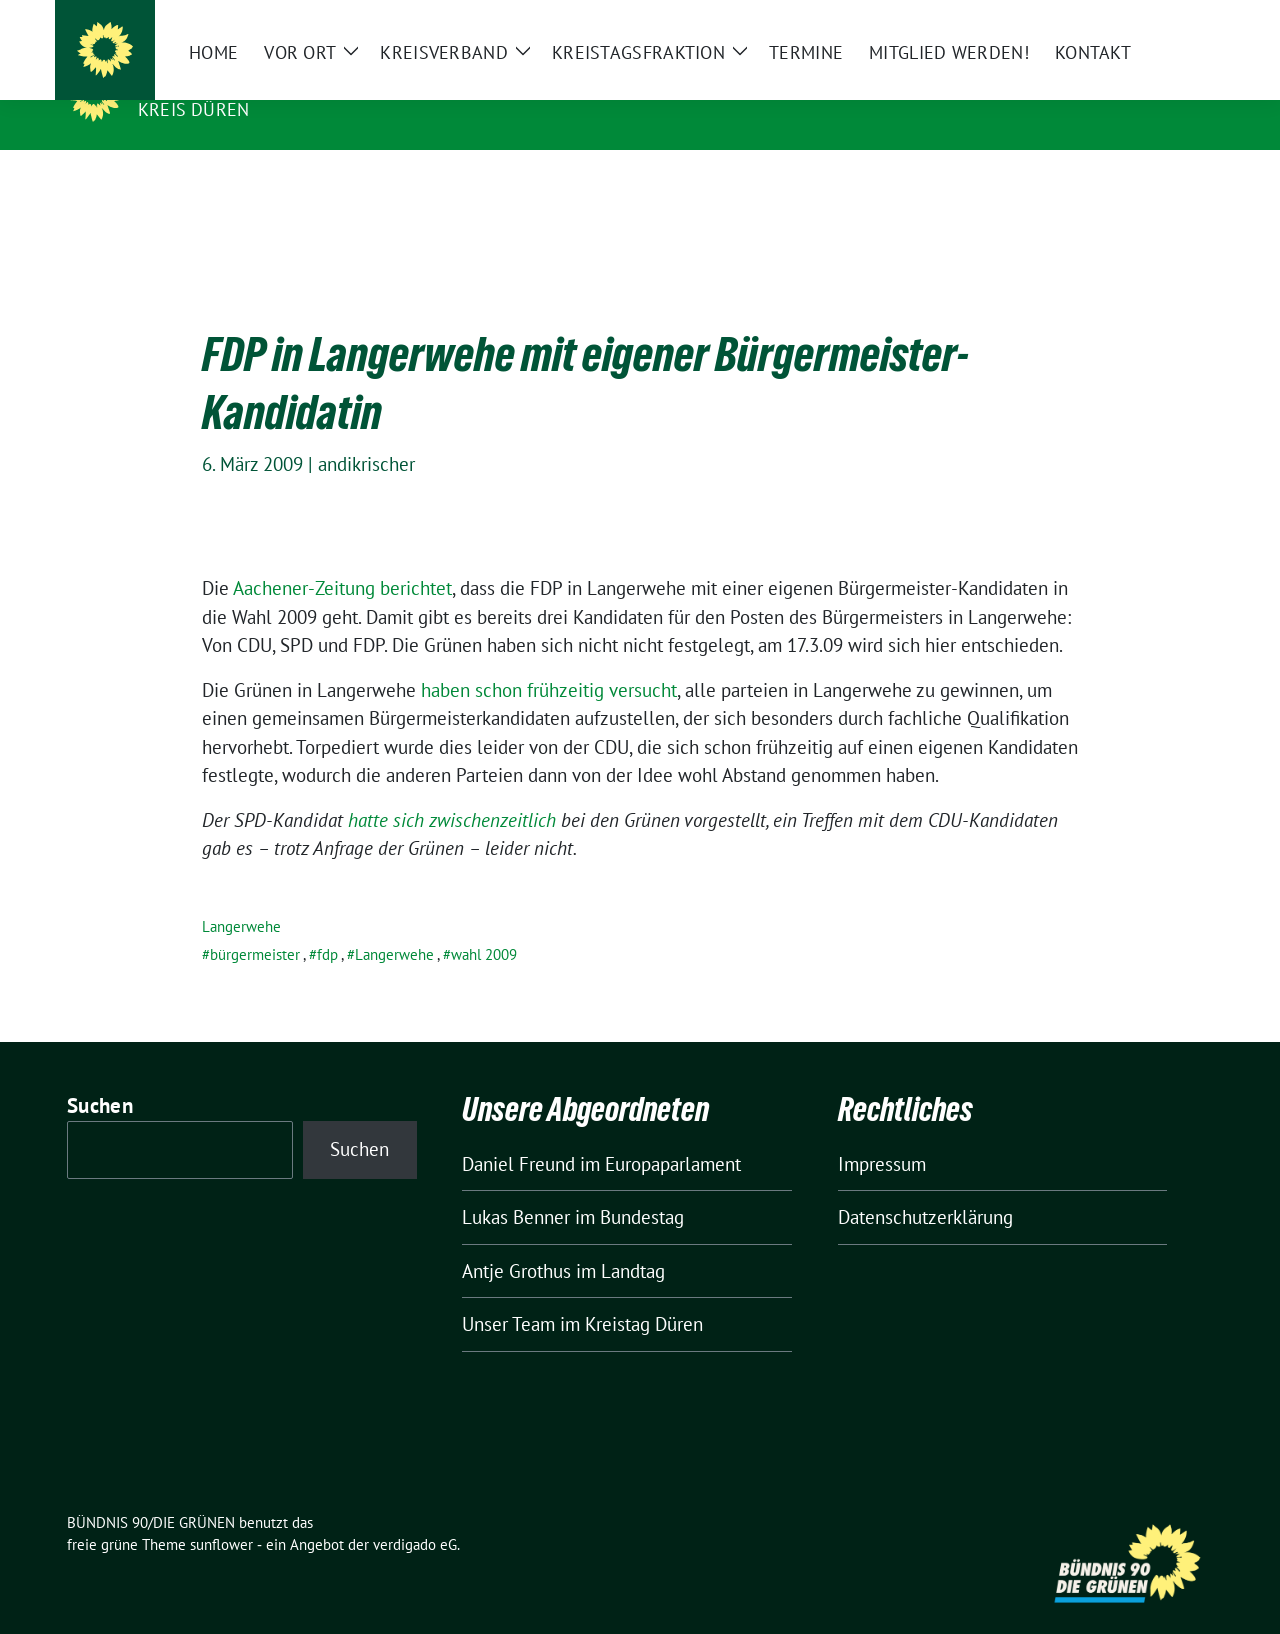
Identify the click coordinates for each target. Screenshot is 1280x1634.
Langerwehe (241, 895)
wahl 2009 (484, 923)
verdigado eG (415, 1513)
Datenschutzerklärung (925, 1186)
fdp (327, 923)
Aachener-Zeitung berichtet (342, 557)
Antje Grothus (516, 1240)
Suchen (100, 1074)
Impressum (882, 1133)
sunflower (221, 1513)
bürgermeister (255, 923)
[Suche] (1149, 19)
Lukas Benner (516, 1186)
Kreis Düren (193, 109)
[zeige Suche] (1177, 19)
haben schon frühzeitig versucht (549, 659)
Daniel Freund (518, 1133)
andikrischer (366, 433)
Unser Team (508, 1293)
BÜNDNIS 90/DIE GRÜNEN (261, 81)
